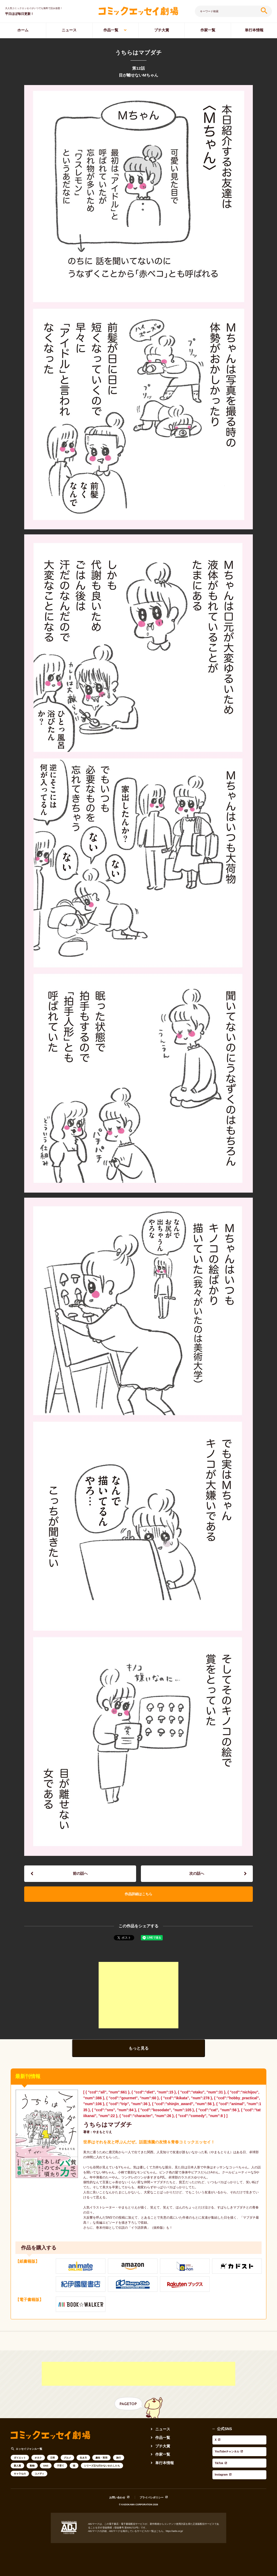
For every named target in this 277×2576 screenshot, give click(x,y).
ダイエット (20, 2461)
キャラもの (20, 2477)
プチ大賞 (161, 30)
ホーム (22, 30)
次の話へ (197, 1874)
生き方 (83, 2461)
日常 (52, 2461)
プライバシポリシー (151, 2495)
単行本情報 (254, 30)
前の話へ (80, 1874)
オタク (38, 2461)
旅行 (118, 2461)
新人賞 (17, 2469)
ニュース (69, 30)
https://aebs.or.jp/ (174, 2529)
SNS (45, 2469)
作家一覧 (207, 30)
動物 (32, 2469)
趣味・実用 (101, 2461)
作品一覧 (110, 30)
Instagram (221, 2459)
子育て (60, 2469)
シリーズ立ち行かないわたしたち (102, 2469)
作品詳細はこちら (138, 1896)
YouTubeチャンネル (229, 2447)
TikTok (218, 2453)
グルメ (67, 2461)
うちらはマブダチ (107, 2128)
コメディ (39, 2477)
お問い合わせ (117, 2495)
